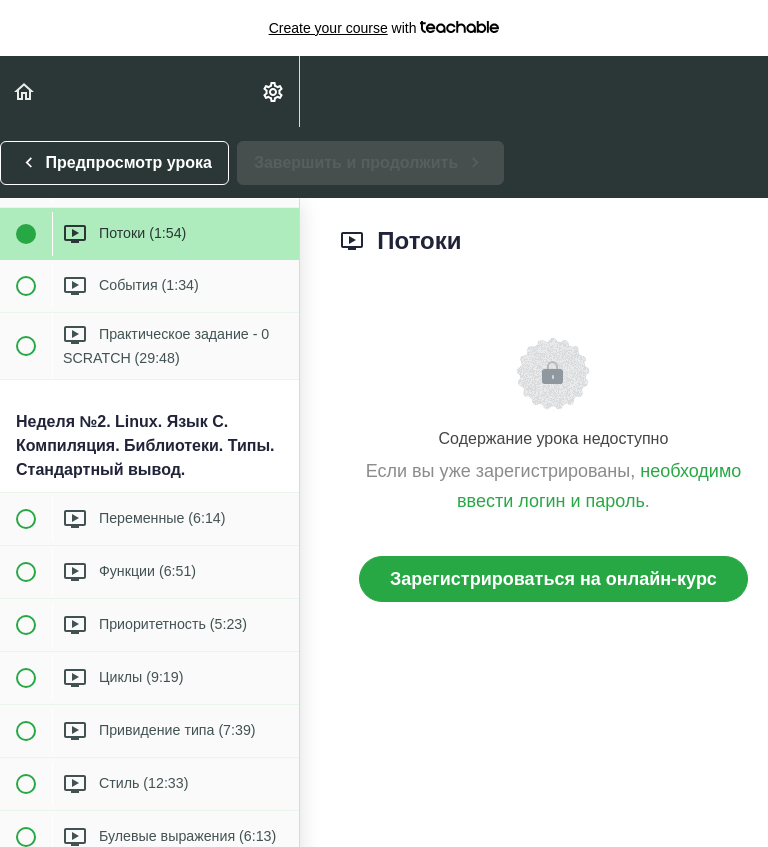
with (384, 28)
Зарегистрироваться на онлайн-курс (553, 579)
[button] (25, 91)
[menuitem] (274, 91)
